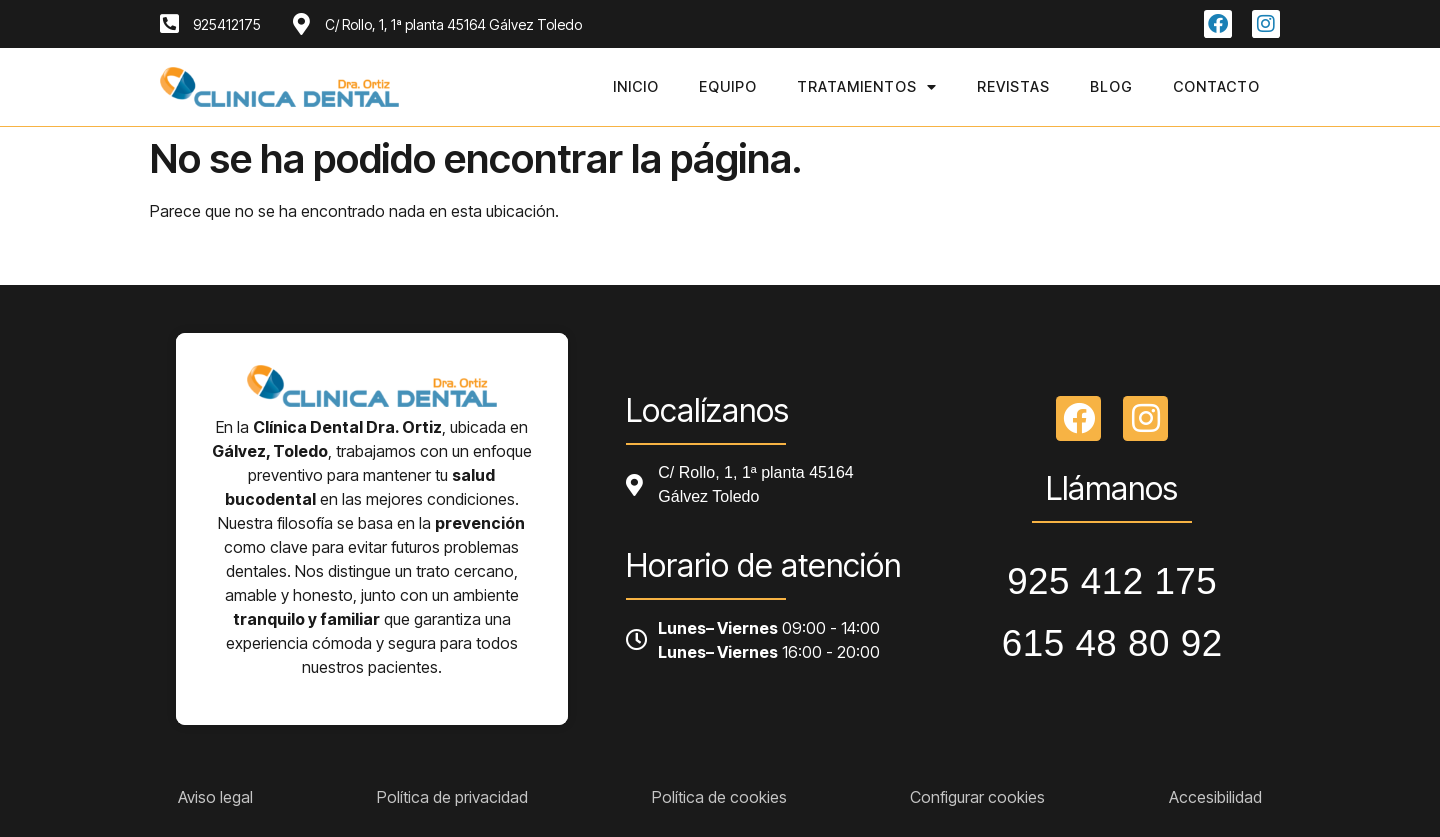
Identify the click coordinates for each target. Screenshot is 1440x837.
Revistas (1013, 86)
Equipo (728, 86)
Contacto (1216, 86)
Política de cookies (719, 797)
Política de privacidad (452, 797)
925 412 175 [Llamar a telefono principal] (1112, 581)
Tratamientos (867, 87)
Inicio (636, 86)
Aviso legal (215, 797)
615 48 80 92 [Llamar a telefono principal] (1112, 643)
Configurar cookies (977, 797)
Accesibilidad (1215, 797)
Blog (1111, 86)
